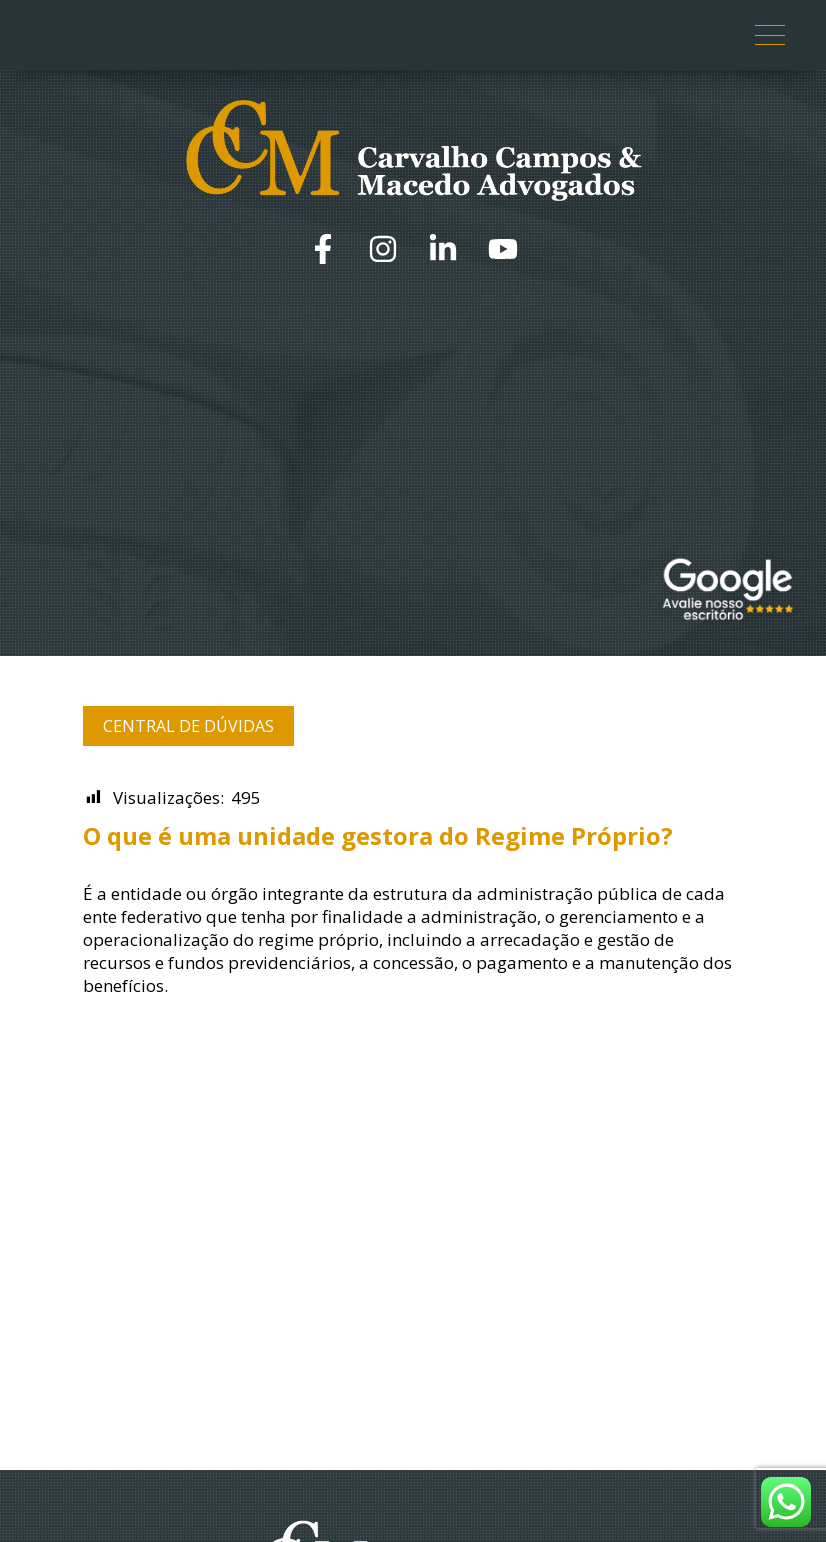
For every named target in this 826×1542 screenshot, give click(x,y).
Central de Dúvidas (188, 726)
